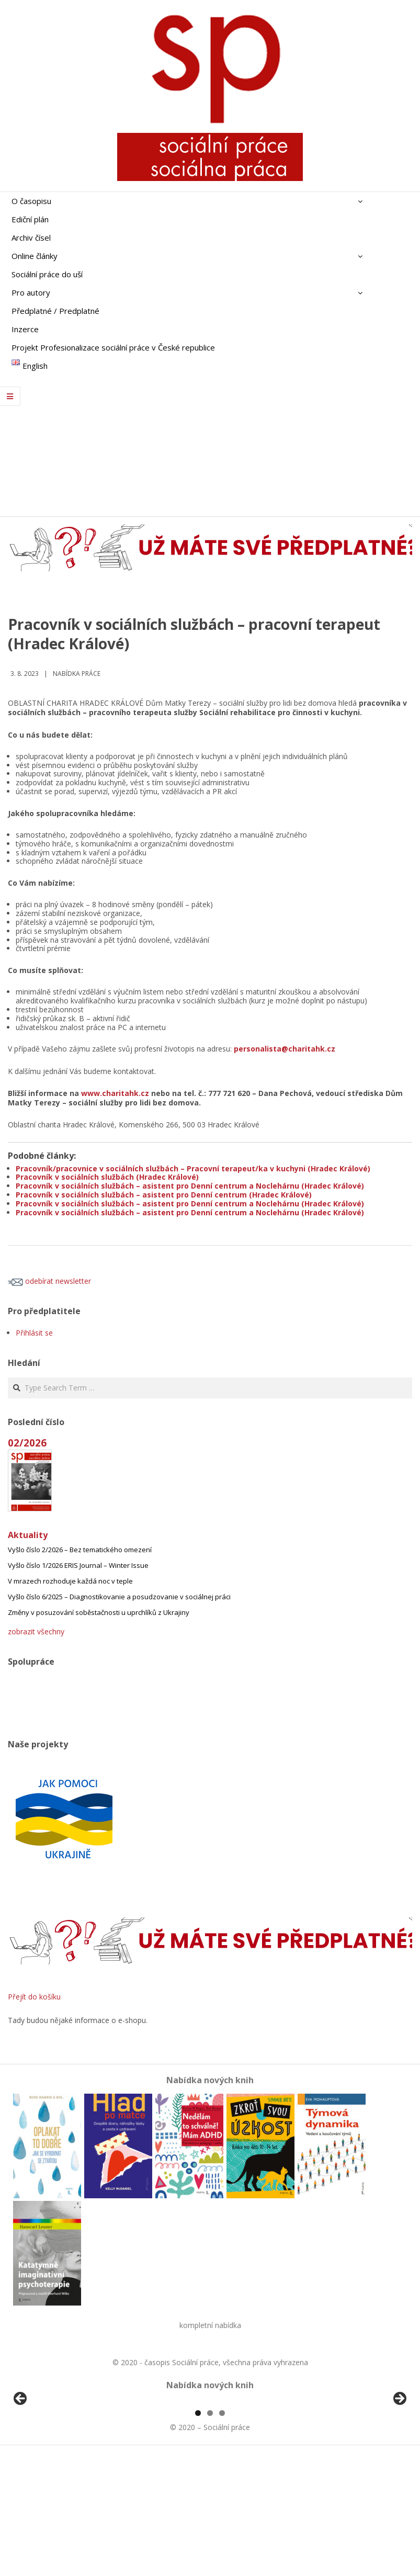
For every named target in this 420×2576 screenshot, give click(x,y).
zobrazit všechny (36, 1631)
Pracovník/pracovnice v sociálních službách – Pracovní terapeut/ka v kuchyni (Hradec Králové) (193, 1168)
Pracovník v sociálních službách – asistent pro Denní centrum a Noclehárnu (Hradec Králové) (190, 1186)
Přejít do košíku (34, 1997)
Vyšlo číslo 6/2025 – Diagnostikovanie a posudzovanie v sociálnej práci (119, 1596)
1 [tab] (198, 2533)
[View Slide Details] (50, 2462)
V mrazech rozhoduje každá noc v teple (70, 1581)
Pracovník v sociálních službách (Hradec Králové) (107, 1177)
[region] (210, 2462)
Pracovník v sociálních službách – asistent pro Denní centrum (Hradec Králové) (164, 1195)
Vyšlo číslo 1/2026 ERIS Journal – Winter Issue (78, 1565)
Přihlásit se (34, 1333)
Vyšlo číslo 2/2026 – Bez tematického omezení (80, 1549)
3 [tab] (222, 2533)
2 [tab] (210, 2533)
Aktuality (28, 1535)
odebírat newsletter (49, 1281)
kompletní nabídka (210, 2325)
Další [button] (399, 2459)
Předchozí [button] (21, 2459)
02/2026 (27, 1442)
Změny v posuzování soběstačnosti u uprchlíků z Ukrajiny (98, 1612)
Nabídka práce (76, 673)
